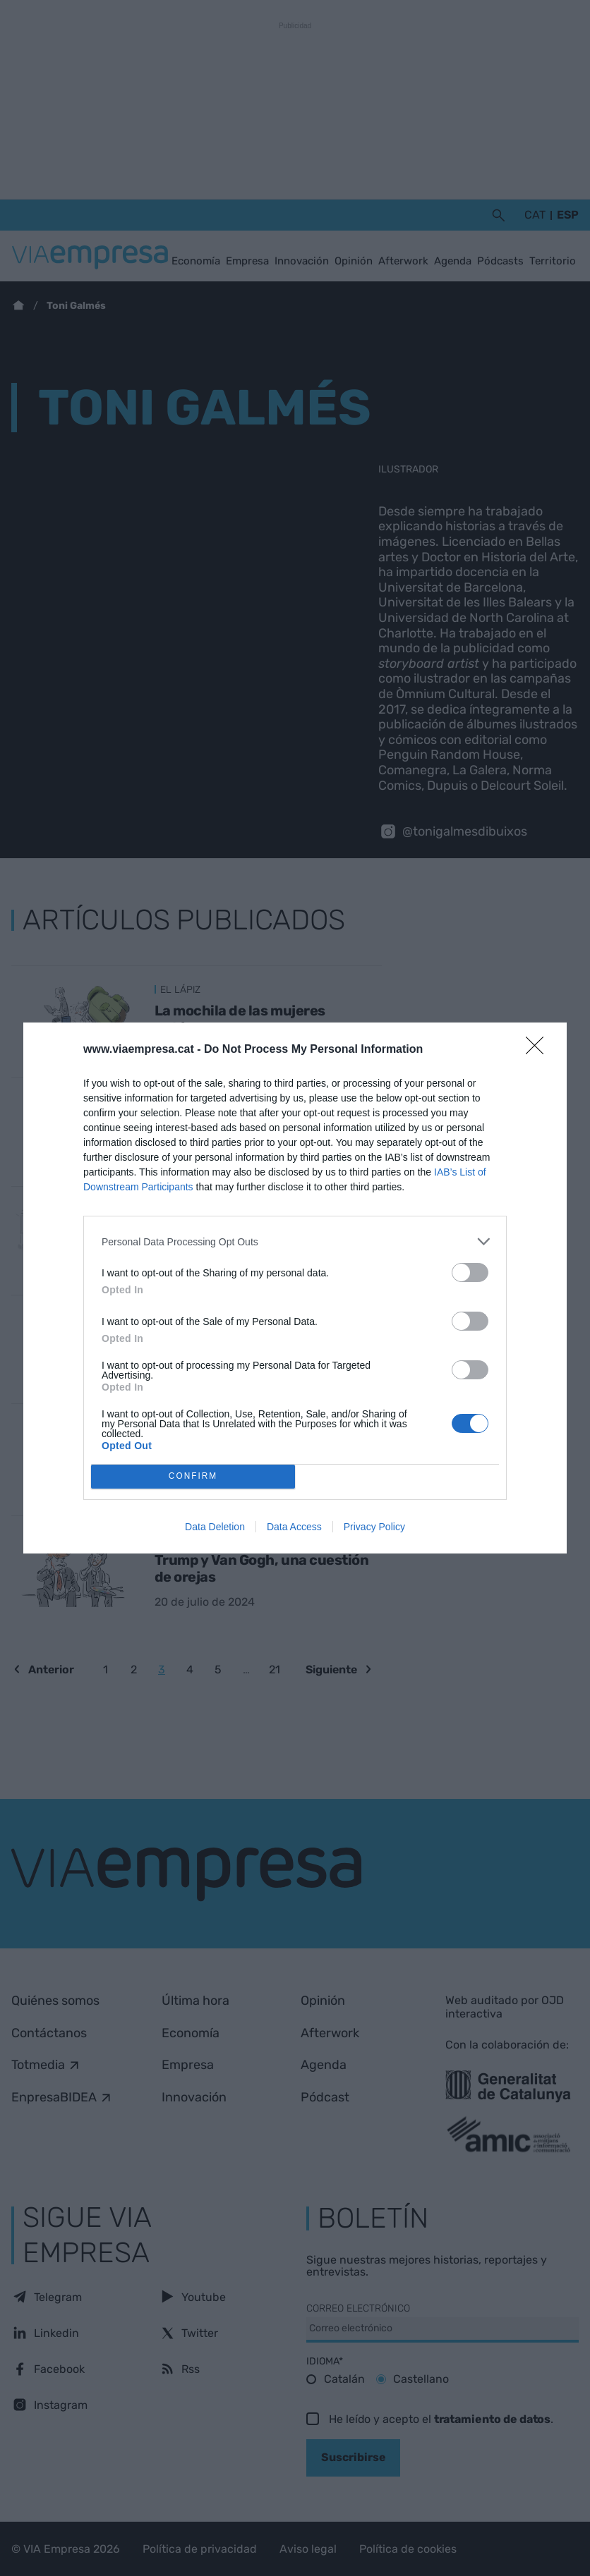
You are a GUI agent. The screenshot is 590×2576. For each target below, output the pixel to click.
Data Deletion (215, 1526)
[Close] (539, 1050)
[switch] (470, 1272)
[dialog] (295, 1288)
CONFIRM (193, 1477)
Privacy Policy (374, 1526)
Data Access (294, 1526)
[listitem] (295, 1241)
